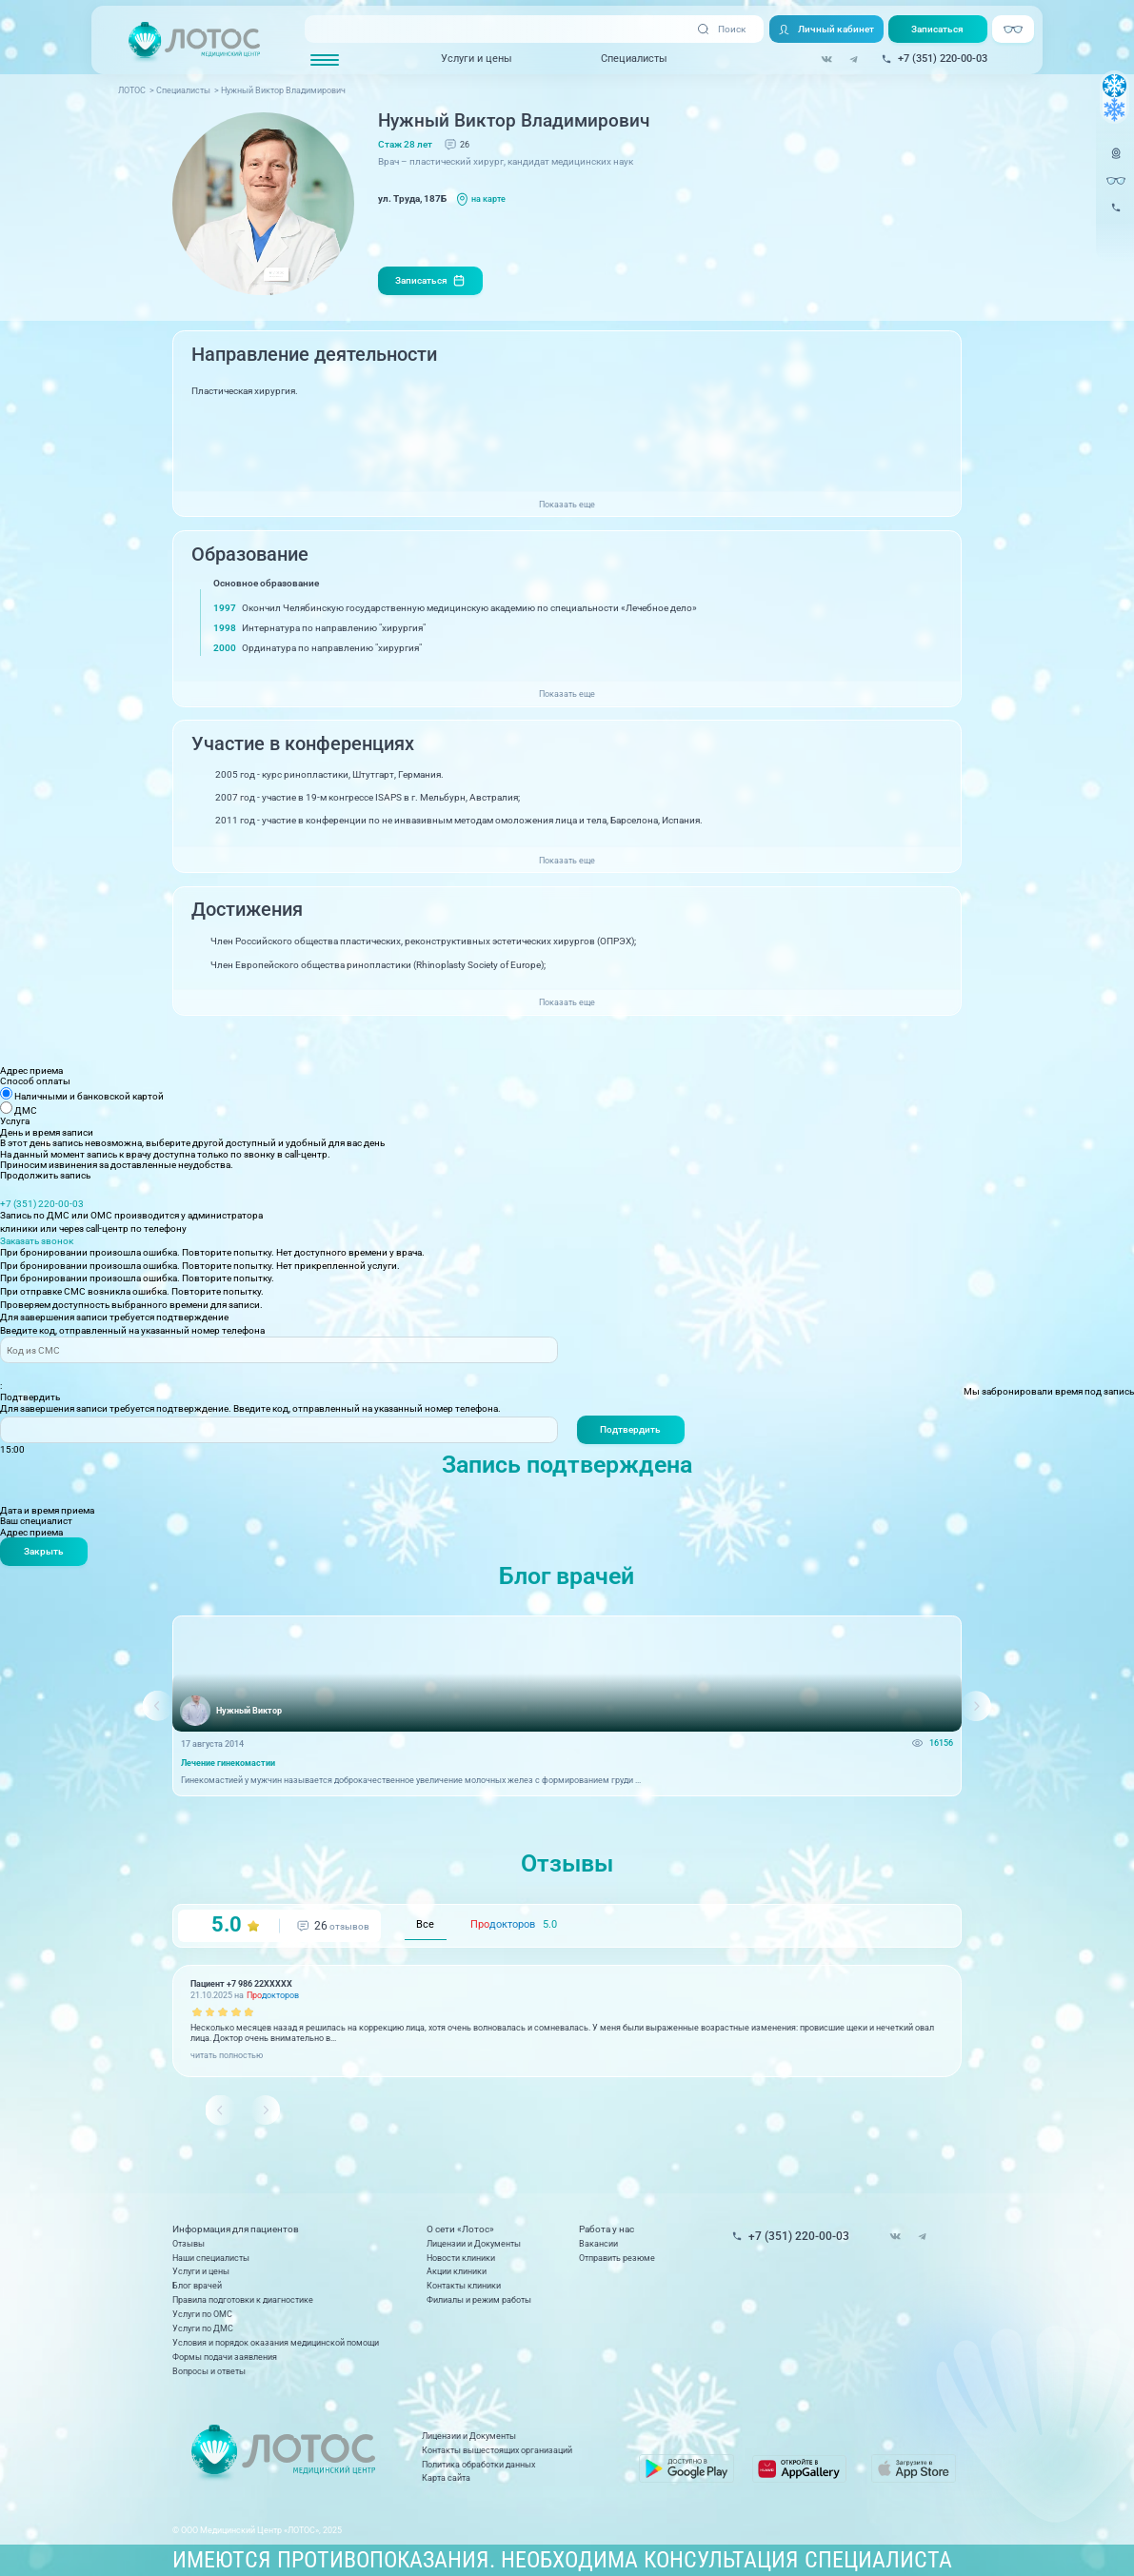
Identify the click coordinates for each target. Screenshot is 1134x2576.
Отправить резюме (617, 2258)
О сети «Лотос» (460, 2230)
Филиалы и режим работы (479, 2300)
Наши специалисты (210, 2258)
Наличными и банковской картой (89, 1096)
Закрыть (44, 1551)
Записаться (937, 29)
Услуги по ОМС (202, 2314)
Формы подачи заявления (224, 2357)
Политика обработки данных (478, 2464)
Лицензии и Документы (474, 2244)
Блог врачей (197, 2285)
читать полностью (226, 2055)
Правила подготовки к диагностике (242, 2300)
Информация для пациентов (235, 2230)
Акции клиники (457, 2271)
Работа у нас (606, 2230)
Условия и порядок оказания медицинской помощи (275, 2343)
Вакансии (598, 2244)
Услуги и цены (476, 58)
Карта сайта (446, 2478)
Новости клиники (461, 2258)
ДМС (25, 1110)
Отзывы (188, 2244)
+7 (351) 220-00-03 (42, 1204)
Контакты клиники (464, 2285)
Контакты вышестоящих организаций (497, 2450)
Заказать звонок (36, 1241)
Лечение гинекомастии (228, 1763)
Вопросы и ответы (209, 2371)
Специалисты (634, 58)
